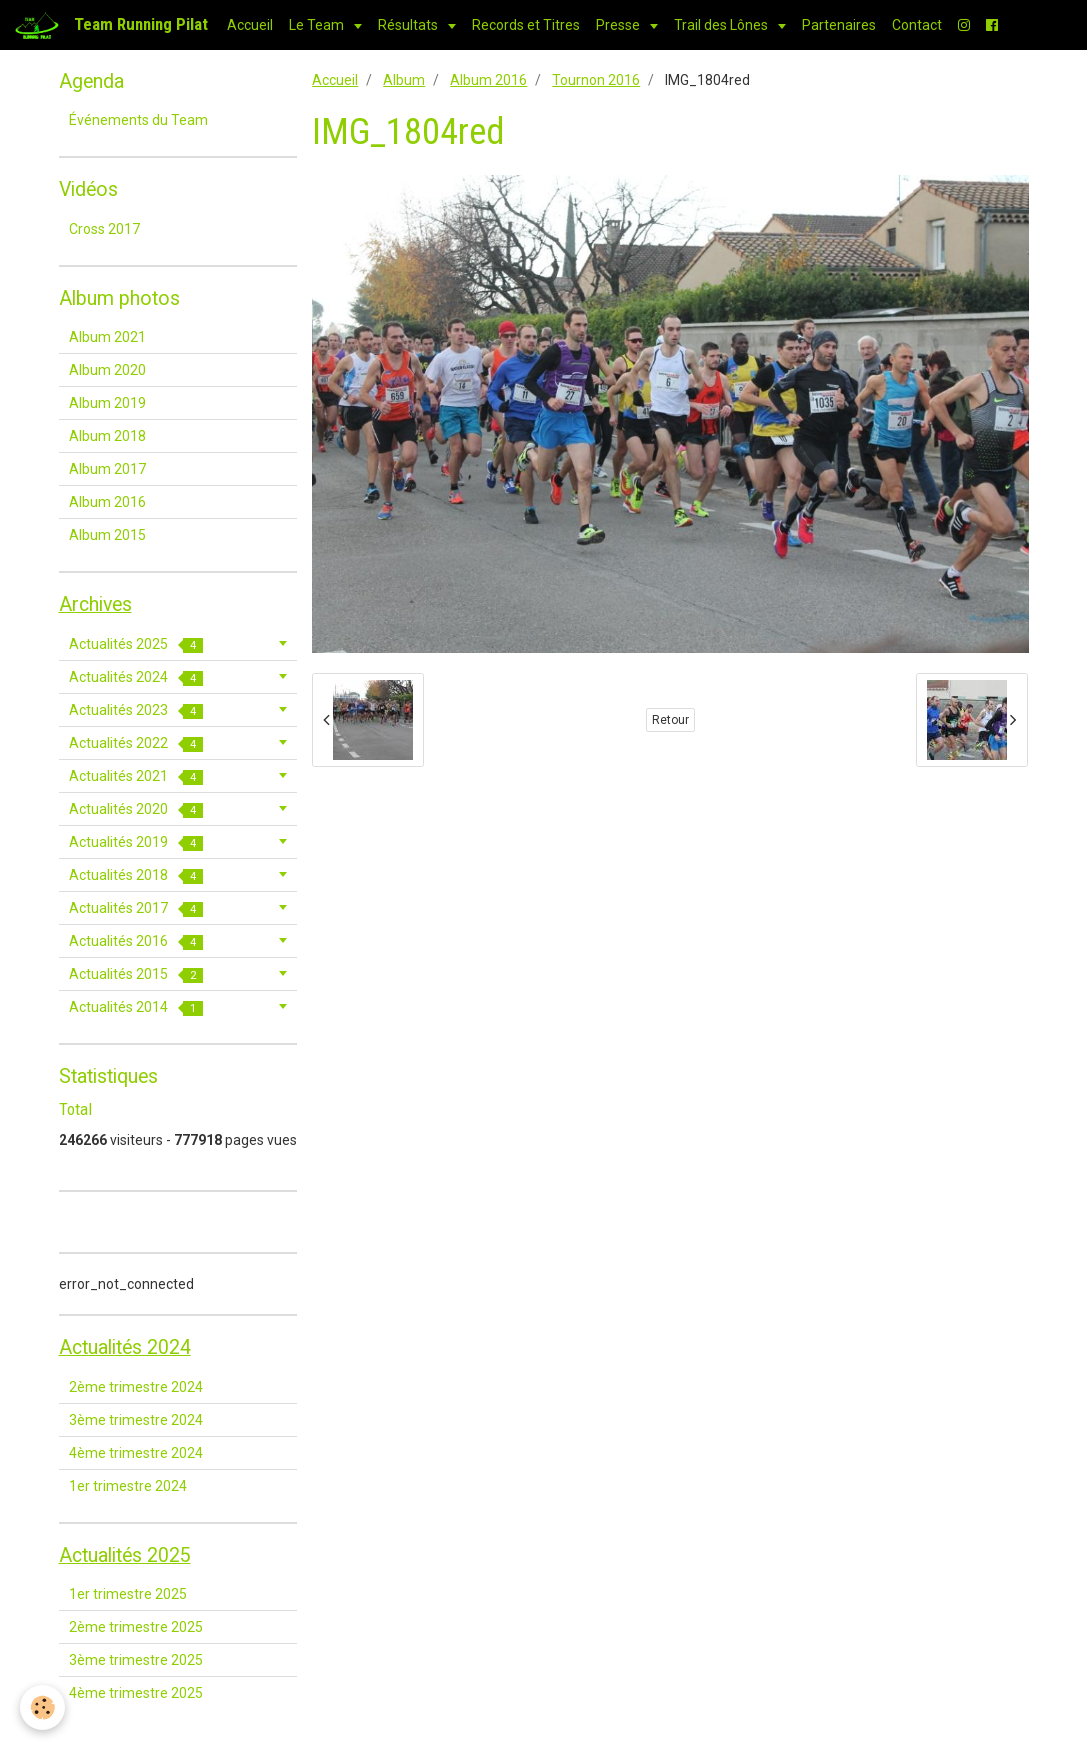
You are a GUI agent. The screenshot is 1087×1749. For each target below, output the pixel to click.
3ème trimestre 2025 (136, 1660)
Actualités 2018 (136, 875)
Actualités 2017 (136, 908)
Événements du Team (138, 120)
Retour (670, 720)
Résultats (409, 25)
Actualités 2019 (136, 842)
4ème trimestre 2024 (136, 1453)
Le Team (318, 25)
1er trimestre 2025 (128, 1594)
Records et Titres (526, 25)
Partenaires (839, 25)
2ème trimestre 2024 (136, 1387)
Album (404, 80)
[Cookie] (42, 1707)
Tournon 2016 (596, 80)
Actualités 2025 (136, 644)
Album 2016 (488, 80)
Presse (619, 25)
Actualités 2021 (136, 776)
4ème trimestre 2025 (136, 1693)
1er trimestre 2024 (128, 1486)
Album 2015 (107, 535)
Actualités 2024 (136, 677)
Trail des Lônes (722, 25)
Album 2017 (107, 469)
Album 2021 (107, 337)
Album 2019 (107, 403)
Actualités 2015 (136, 974)
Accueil (250, 25)
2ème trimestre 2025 (136, 1627)
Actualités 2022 (136, 743)
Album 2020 (107, 370)
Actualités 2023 (136, 710)
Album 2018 (107, 436)
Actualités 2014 (136, 1007)
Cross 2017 (104, 229)
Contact (917, 25)
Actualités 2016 (136, 941)
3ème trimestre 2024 (136, 1420)
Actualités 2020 (136, 809)
